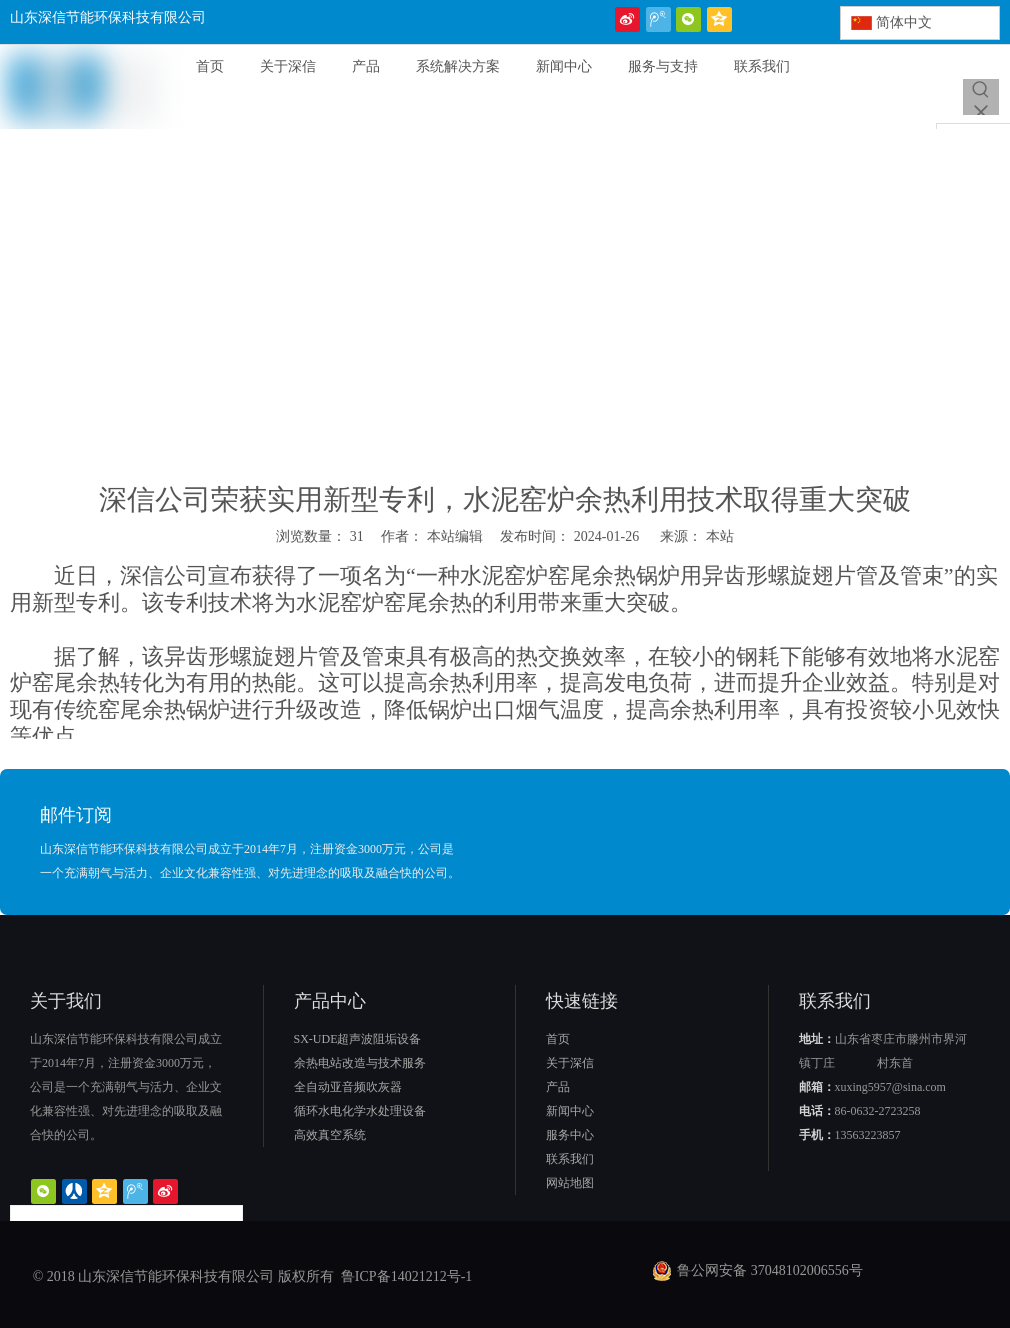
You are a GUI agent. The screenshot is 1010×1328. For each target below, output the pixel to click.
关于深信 (570, 1063)
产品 (558, 1087)
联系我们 (570, 1159)
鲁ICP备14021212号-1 (404, 1276)
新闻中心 (570, 1111)
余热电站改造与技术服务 (360, 1063)
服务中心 (570, 1135)
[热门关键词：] (981, 97)
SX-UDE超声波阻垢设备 (358, 1039)
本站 (720, 536)
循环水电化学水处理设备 (360, 1111)
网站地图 (570, 1183)
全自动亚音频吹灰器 (348, 1087)
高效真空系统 (330, 1135)
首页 (558, 1039)
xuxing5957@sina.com (890, 1087)
